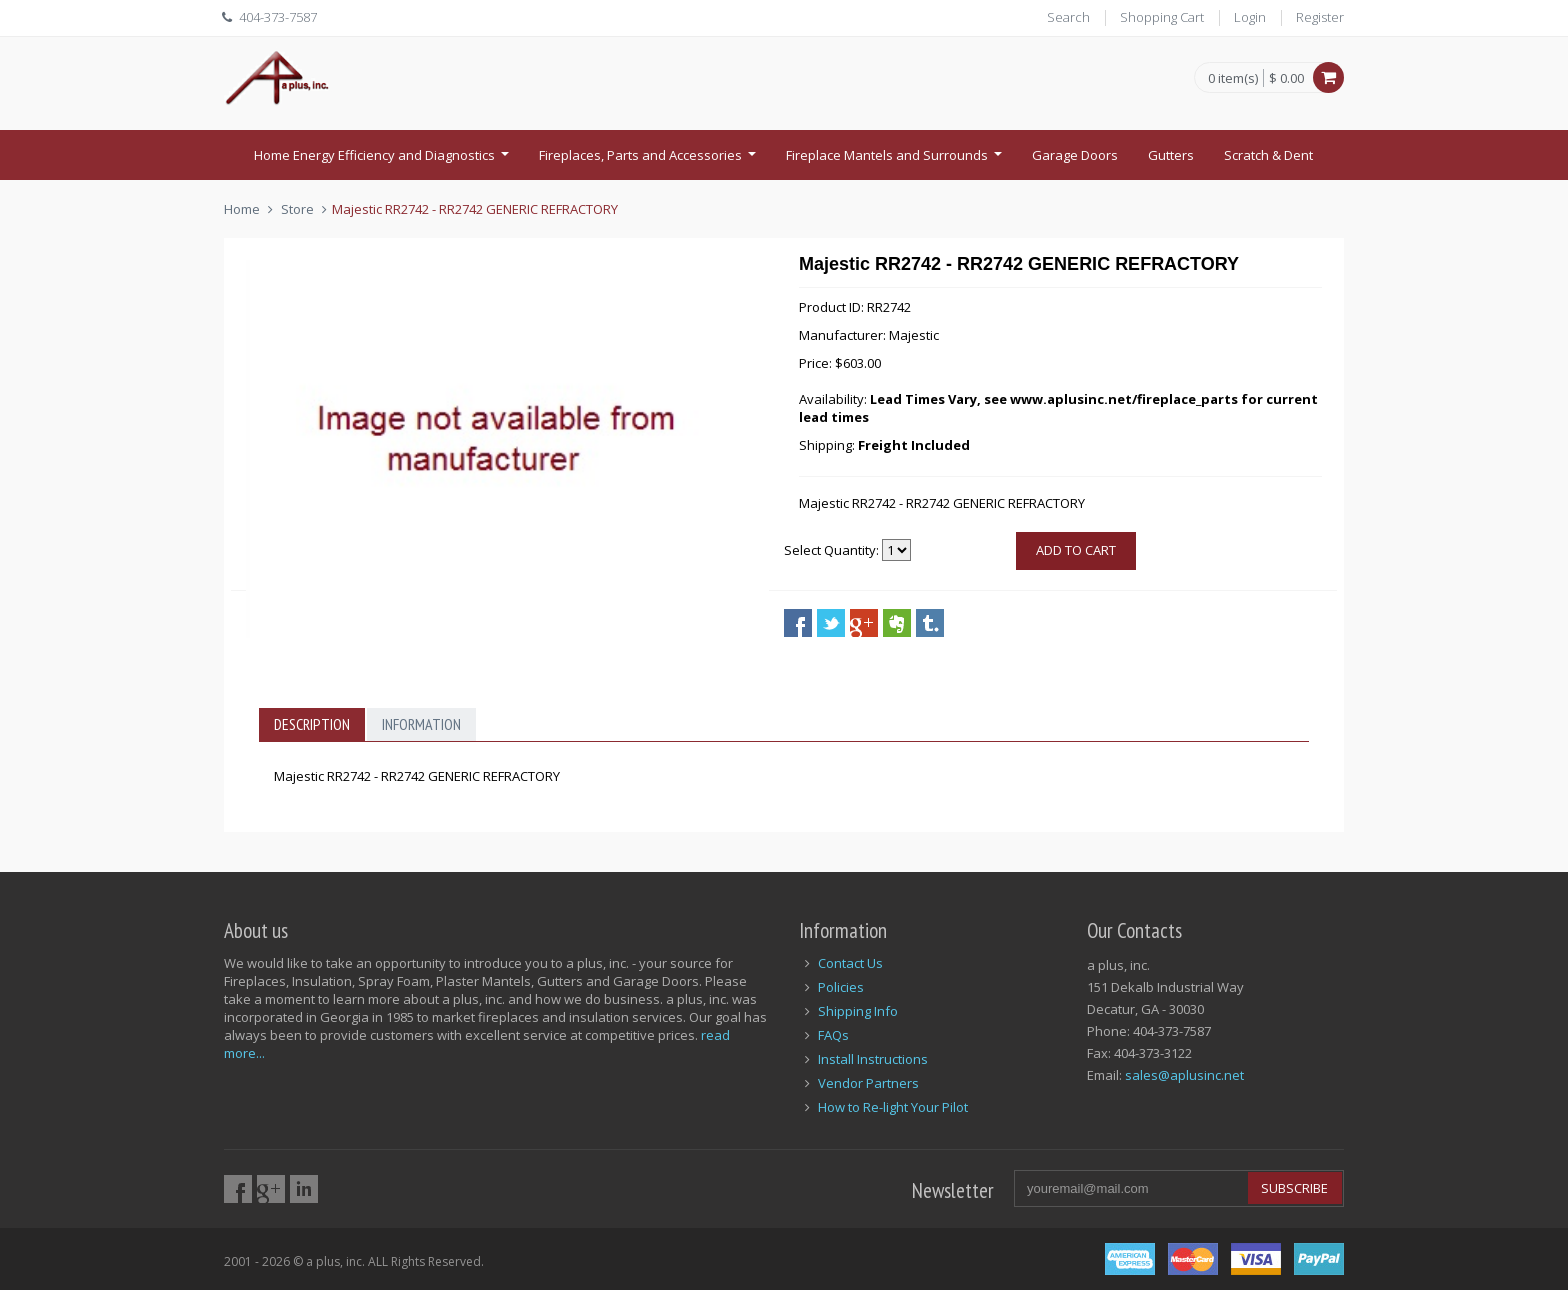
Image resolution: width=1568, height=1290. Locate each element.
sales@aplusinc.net (1184, 1075)
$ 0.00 (1286, 78)
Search (1068, 17)
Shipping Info (858, 1011)
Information (421, 724)
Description (312, 724)
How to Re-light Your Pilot (893, 1107)
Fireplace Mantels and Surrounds (896, 161)
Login (1250, 17)
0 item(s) (1233, 79)
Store (297, 209)
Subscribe (1294, 1188)
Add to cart (1076, 550)
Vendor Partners (868, 1083)
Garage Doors (1075, 155)
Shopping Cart (1162, 17)
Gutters (1171, 155)
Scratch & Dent (1268, 155)
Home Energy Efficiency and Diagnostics (384, 161)
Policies (841, 987)
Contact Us (850, 963)
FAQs (833, 1035)
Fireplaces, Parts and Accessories (650, 161)
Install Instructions (873, 1059)
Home (242, 209)
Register (1320, 17)
